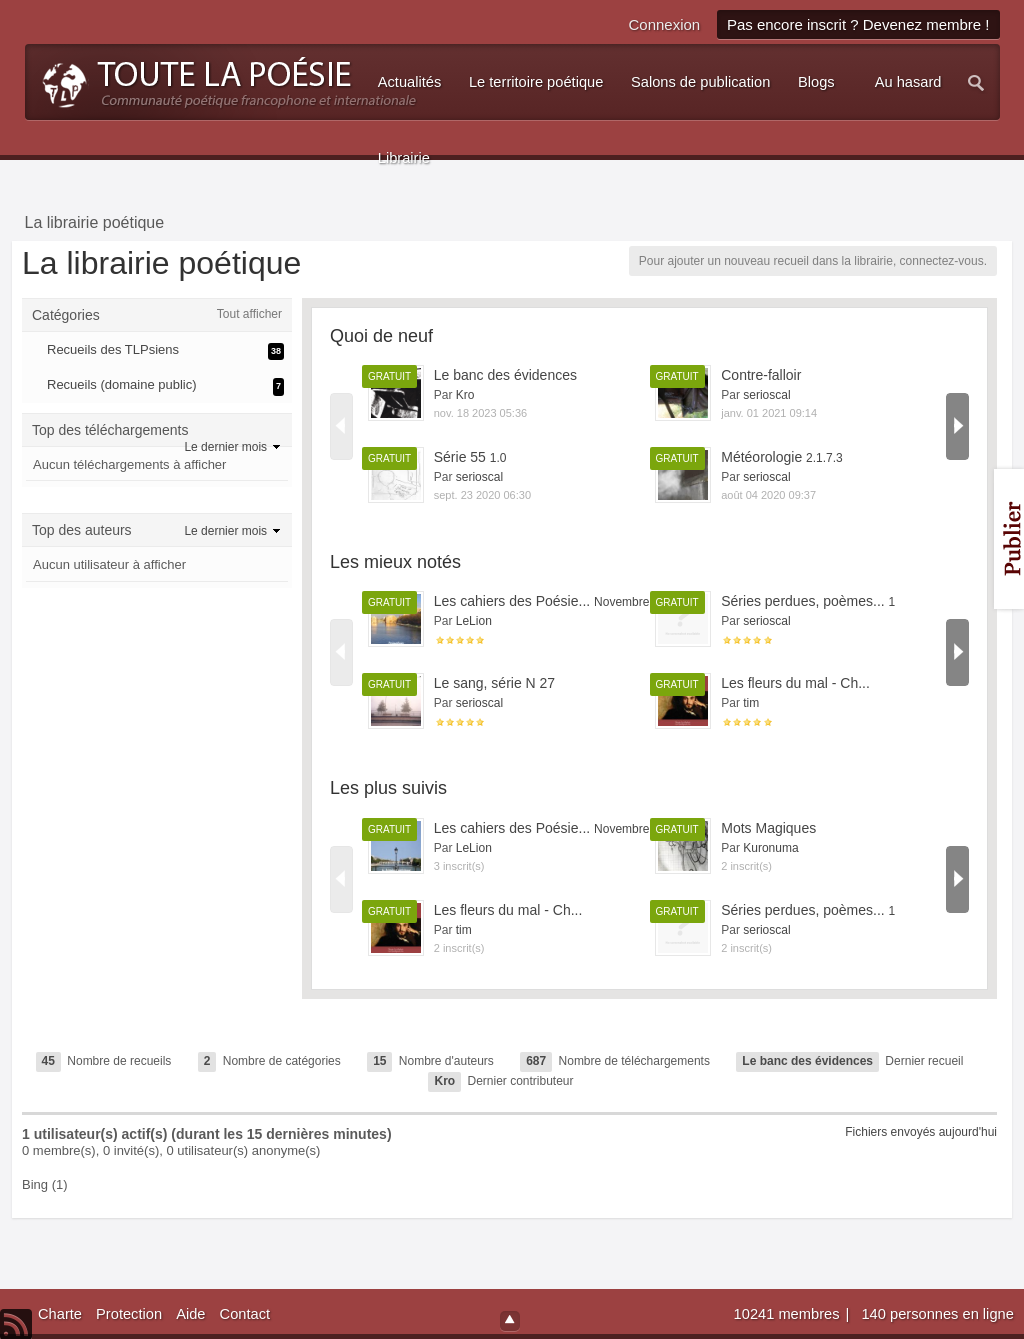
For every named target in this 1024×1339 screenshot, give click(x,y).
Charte (60, 1314)
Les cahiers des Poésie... (557, 601)
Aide (190, 1314)
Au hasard (908, 82)
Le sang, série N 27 (494, 683)
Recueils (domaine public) (122, 384)
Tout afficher (249, 314)
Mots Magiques (768, 828)
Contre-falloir (761, 375)
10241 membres (789, 1314)
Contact (245, 1314)
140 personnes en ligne (937, 1314)
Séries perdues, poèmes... (808, 601)
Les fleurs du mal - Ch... (795, 683)
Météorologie (782, 457)
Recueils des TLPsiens (113, 349)
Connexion (664, 24)
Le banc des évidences (505, 375)
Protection (129, 1314)
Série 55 (470, 457)
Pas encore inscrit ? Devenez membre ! (858, 24)
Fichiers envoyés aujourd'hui (921, 1132)
